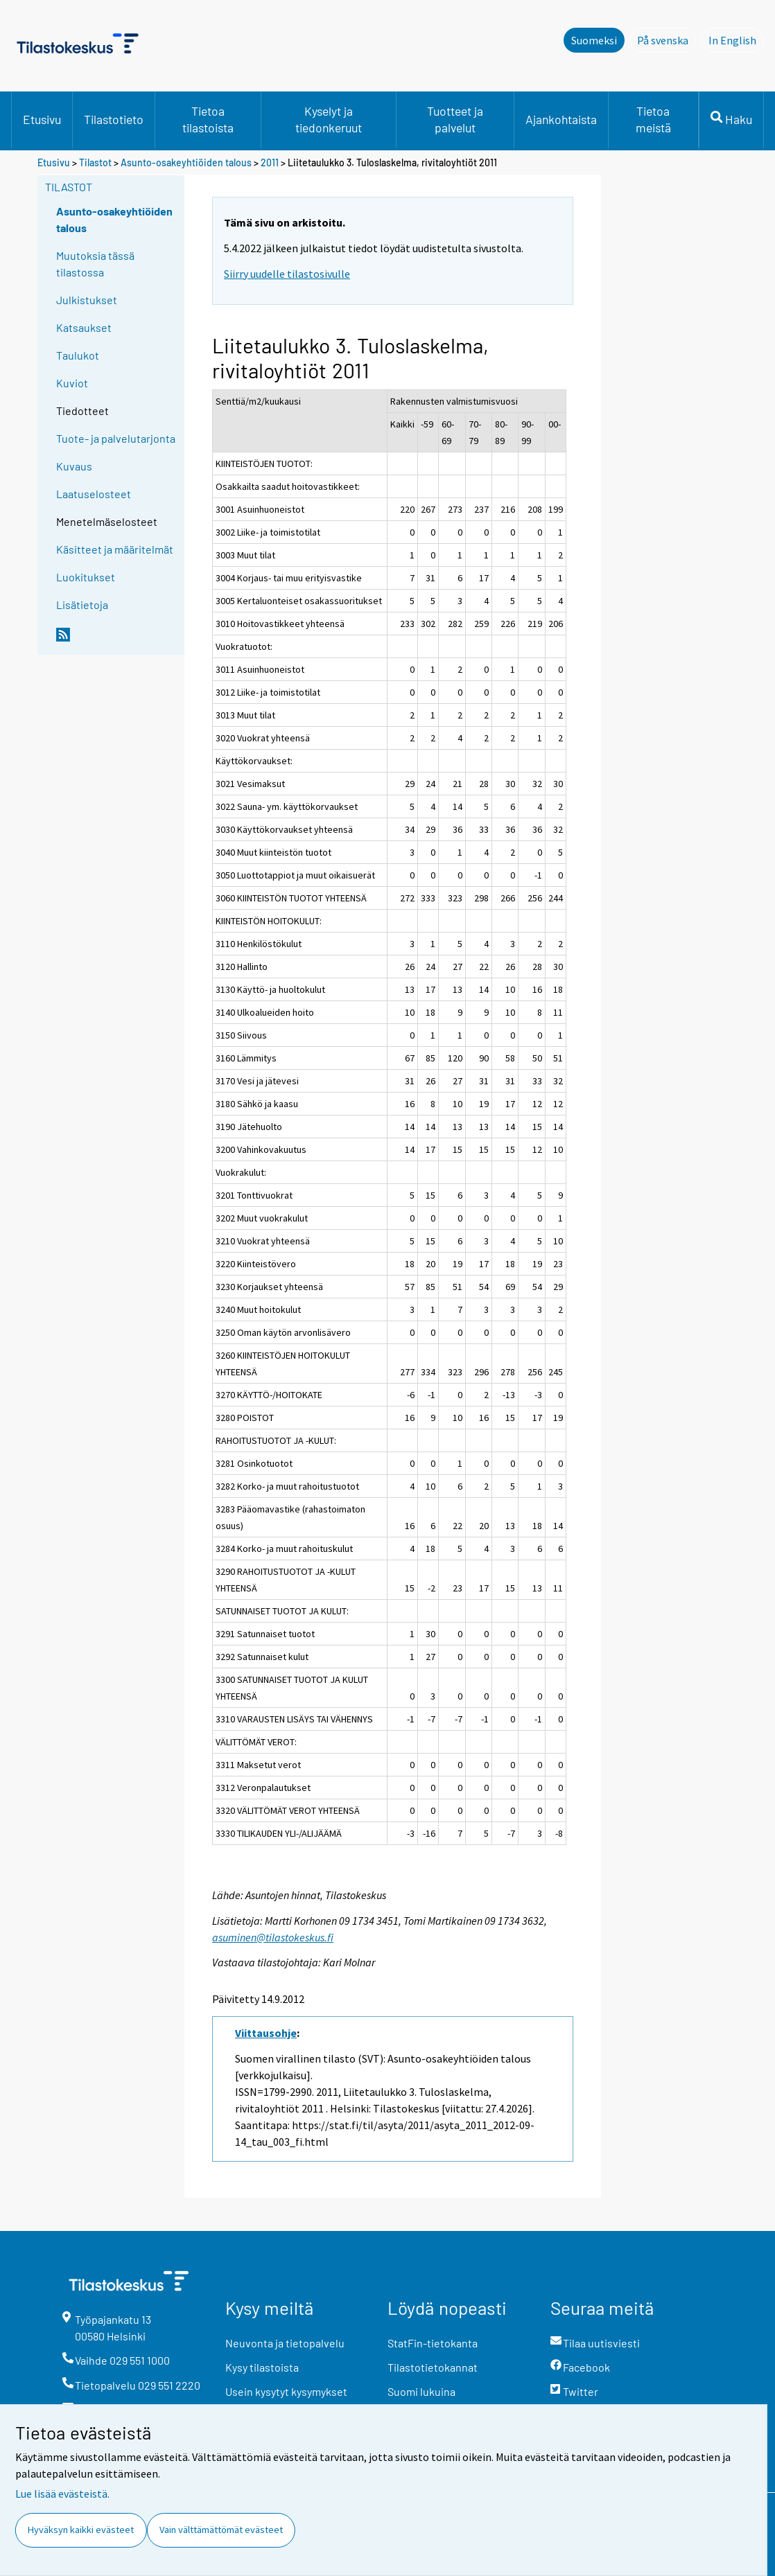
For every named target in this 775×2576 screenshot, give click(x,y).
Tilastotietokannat (433, 2367)
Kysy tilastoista (262, 2367)
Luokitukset (85, 576)
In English (736, 39)
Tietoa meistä (653, 119)
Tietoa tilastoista (208, 119)
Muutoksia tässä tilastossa (95, 264)
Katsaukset (84, 327)
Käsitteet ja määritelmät (114, 549)
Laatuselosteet (93, 493)
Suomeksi (594, 40)
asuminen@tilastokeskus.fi (272, 1937)
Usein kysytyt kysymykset (286, 2391)
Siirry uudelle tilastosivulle (287, 274)
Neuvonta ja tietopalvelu (285, 2342)
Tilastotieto (113, 119)
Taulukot (77, 355)
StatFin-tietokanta (433, 2342)
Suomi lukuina (421, 2391)
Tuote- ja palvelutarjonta (115, 438)
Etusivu (42, 119)
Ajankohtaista (561, 119)
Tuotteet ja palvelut (455, 119)
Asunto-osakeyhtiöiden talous (186, 162)
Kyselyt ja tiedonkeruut (328, 119)
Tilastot (95, 162)
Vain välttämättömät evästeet (221, 2529)
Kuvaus (74, 466)
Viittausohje (266, 2033)
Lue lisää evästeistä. (62, 2493)
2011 (270, 162)
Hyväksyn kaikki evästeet (81, 2529)
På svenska (666, 39)
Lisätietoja (82, 604)
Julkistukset (86, 299)
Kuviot (72, 382)
